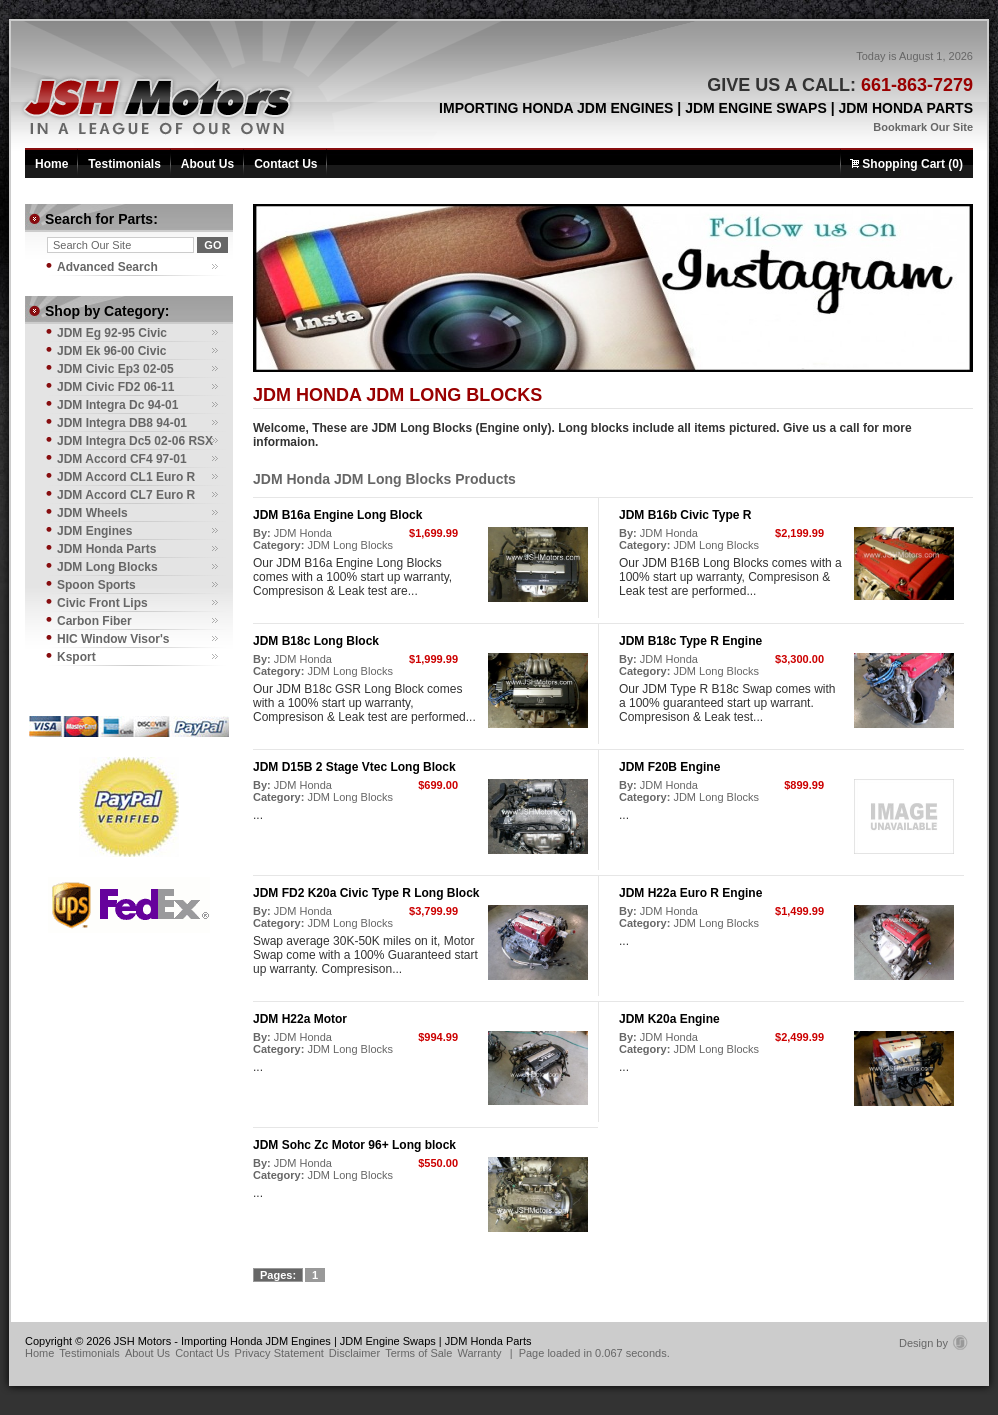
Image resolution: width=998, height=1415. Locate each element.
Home (51, 164)
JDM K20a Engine (669, 1019)
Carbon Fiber (94, 621)
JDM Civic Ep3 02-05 (115, 369)
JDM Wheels (92, 513)
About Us (207, 164)
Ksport (76, 657)
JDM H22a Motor (300, 1019)
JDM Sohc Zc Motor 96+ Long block (354, 1145)
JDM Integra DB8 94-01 (122, 423)
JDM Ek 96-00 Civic (111, 351)
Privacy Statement (279, 1353)
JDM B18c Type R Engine (690, 641)
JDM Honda (303, 533)
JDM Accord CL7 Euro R (126, 495)
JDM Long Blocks (350, 545)
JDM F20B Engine (669, 767)
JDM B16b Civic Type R (685, 515)
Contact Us (285, 164)
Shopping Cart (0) (906, 164)
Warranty (479, 1353)
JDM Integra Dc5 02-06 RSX (135, 441)
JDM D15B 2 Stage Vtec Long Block (354, 767)
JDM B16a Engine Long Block (337, 515)
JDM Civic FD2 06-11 (115, 387)
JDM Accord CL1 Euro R (126, 477)
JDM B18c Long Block (316, 641)
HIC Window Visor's (113, 639)
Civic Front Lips (102, 603)
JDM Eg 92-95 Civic (112, 333)
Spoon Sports (96, 585)
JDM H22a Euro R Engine (690, 893)
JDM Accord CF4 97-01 (122, 459)
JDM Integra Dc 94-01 (117, 405)
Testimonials (124, 164)
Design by (933, 1343)
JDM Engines (94, 531)
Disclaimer (354, 1353)
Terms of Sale (418, 1353)
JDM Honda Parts (106, 549)
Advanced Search (107, 267)
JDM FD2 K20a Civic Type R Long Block (366, 893)
